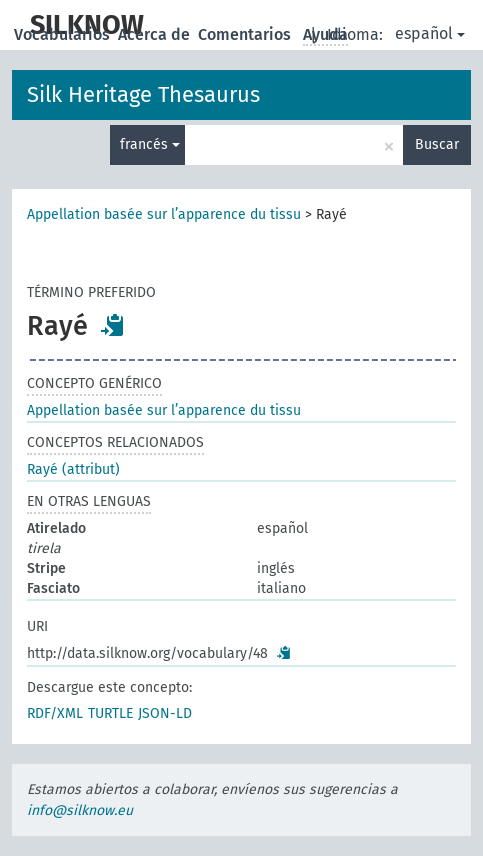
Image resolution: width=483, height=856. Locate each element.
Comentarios (246, 34)
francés (150, 144)
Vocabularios (64, 34)
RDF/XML (55, 713)
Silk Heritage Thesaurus (143, 94)
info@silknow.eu (80, 810)
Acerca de (156, 34)
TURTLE (110, 713)
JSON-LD (165, 713)
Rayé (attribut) (73, 469)
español (430, 33)
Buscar (437, 144)
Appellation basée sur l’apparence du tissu (164, 214)
